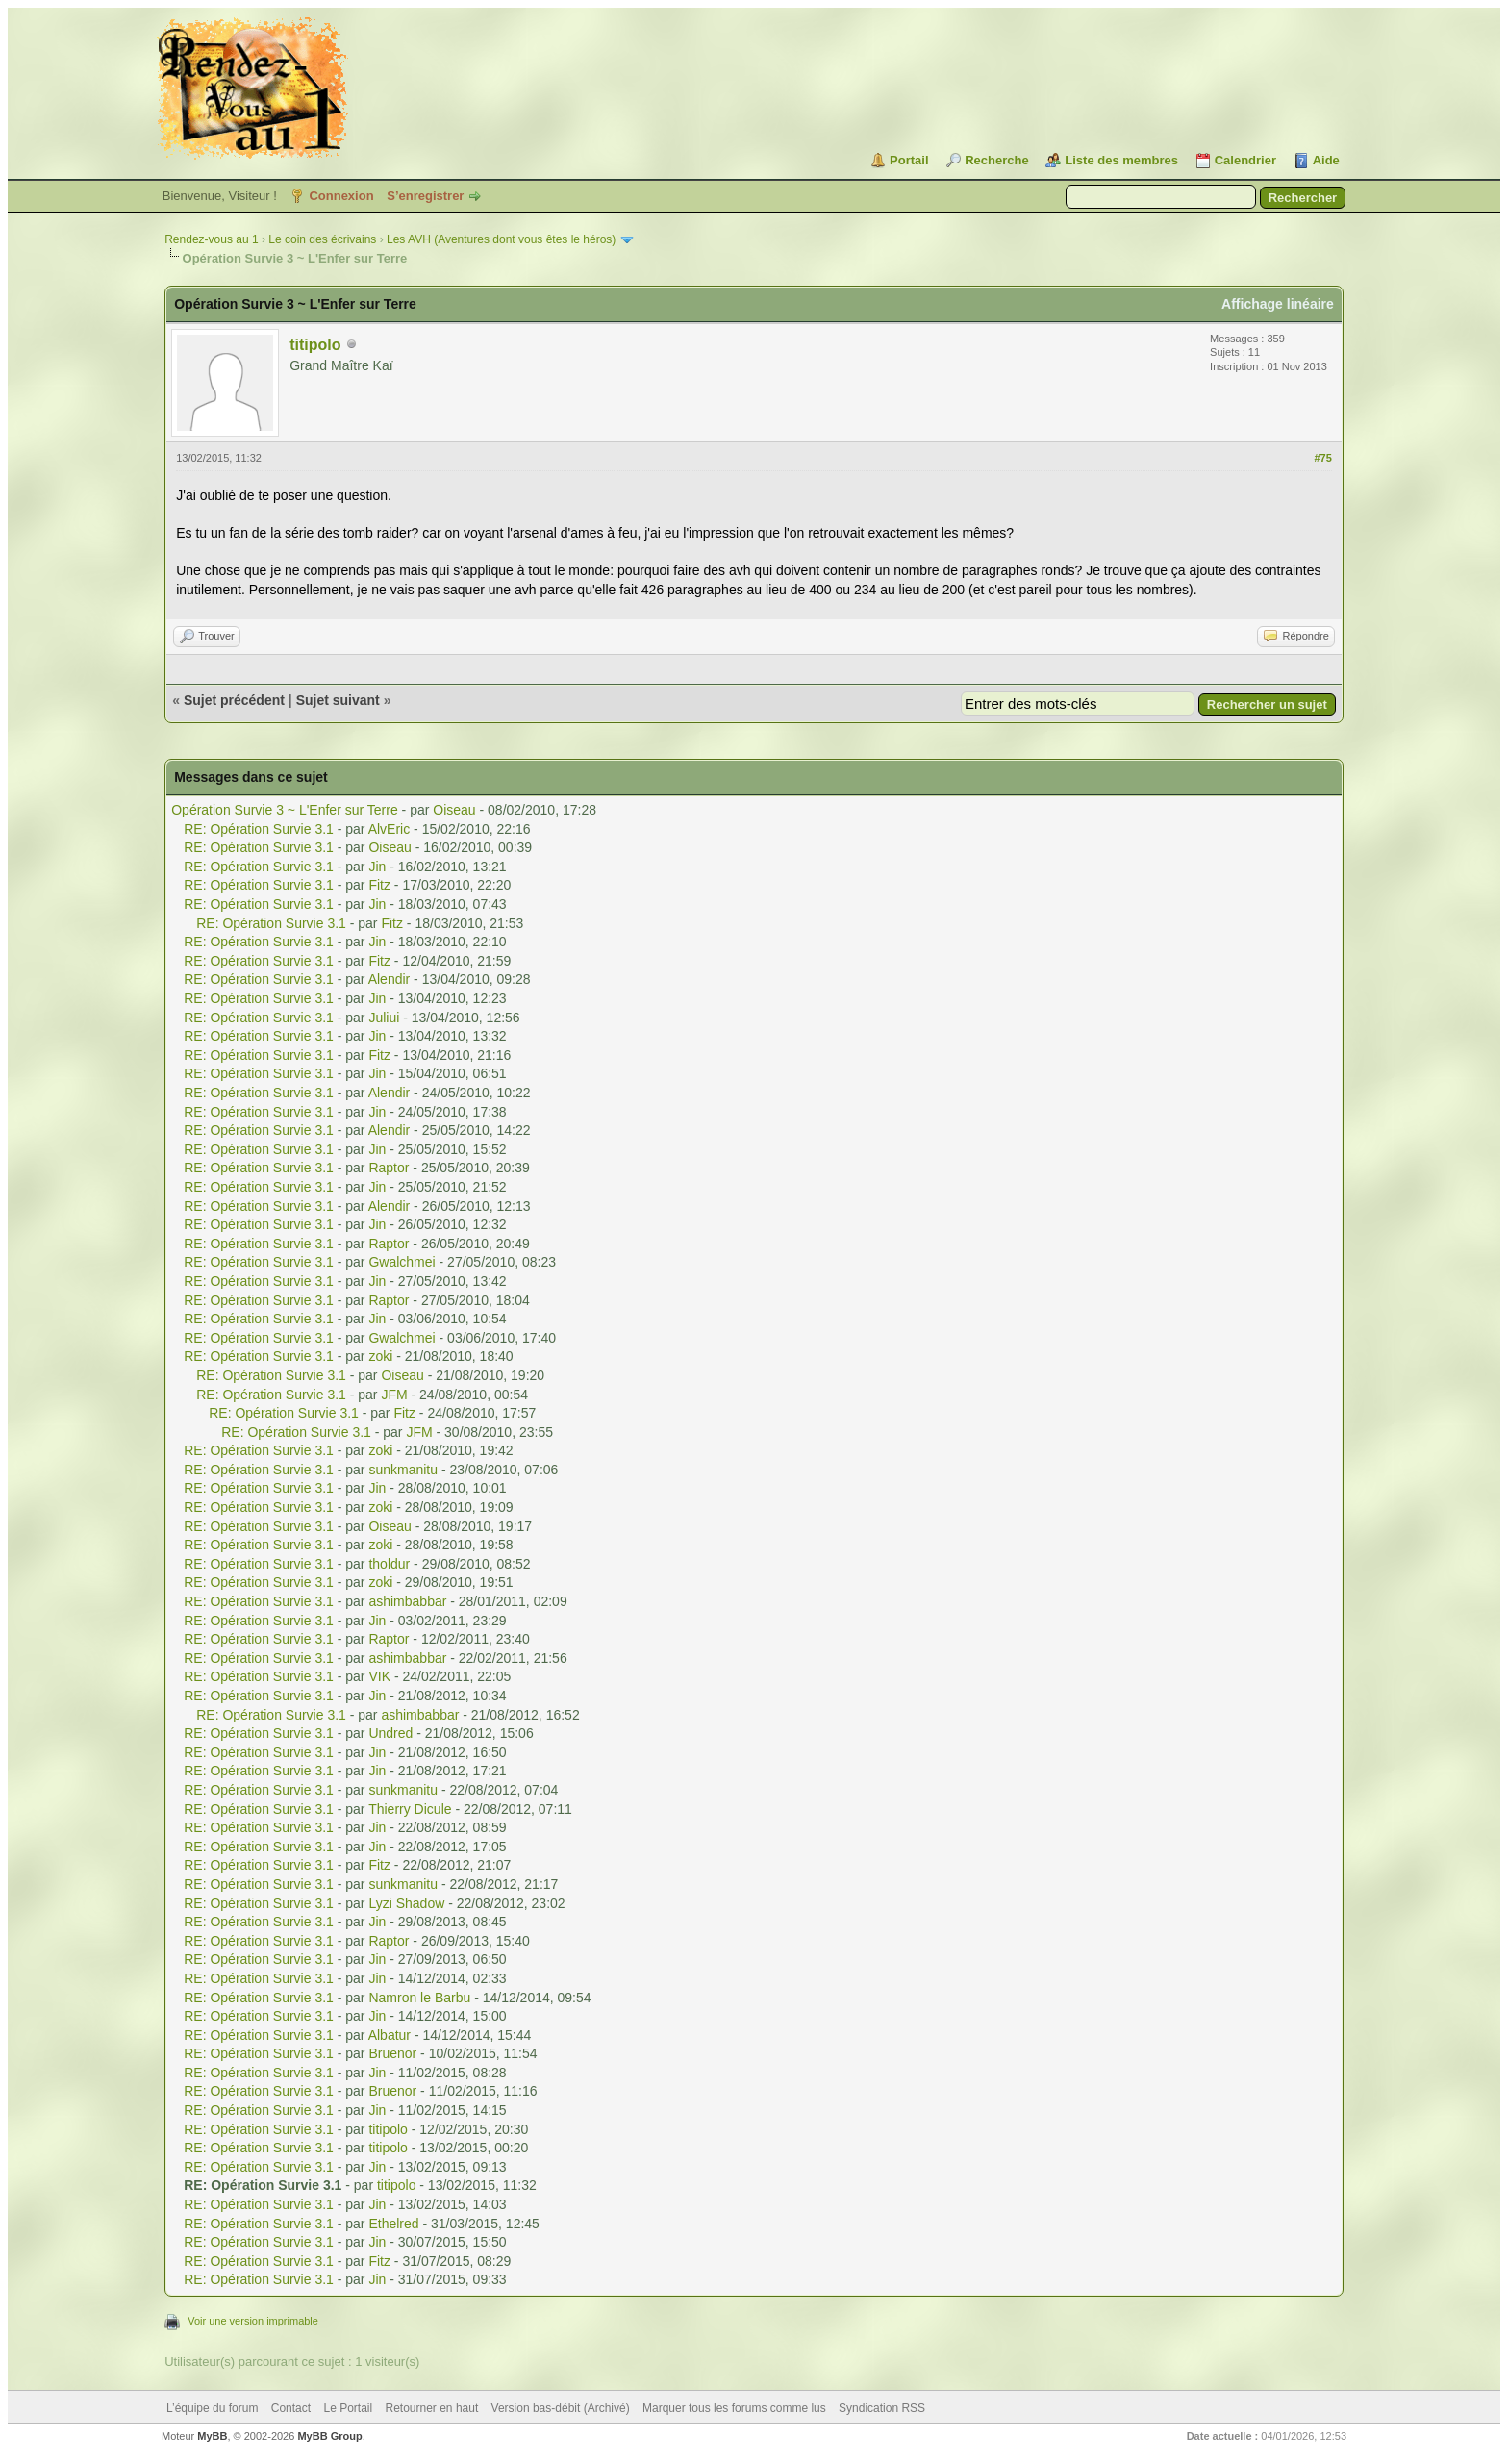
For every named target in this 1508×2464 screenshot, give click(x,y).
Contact (291, 2408)
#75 (1322, 458)
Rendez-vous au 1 (211, 239)
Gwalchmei (401, 1262)
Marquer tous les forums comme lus (734, 2408)
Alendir (389, 979)
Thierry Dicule (409, 1809)
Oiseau (454, 809)
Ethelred (393, 2223)
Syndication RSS (882, 2408)
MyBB (212, 2436)
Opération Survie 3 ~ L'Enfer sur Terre (284, 809)
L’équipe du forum (212, 2408)
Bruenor (392, 2053)
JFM (394, 1394)
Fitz (379, 885)
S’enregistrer (425, 196)
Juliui (383, 1017)
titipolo (314, 345)
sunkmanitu (403, 1469)
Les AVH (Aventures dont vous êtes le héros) (501, 239)
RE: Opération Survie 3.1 (259, 829)
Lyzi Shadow (406, 1903)
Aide (1326, 160)
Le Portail (347, 2408)
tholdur (389, 1563)
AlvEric (389, 829)
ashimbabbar (407, 1601)
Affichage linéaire (1277, 304)
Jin (377, 866)
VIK (379, 1676)
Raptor (388, 1167)
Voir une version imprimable (253, 2320)
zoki (380, 1356)
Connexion (341, 196)
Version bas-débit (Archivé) (560, 2408)
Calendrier (1245, 160)
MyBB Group (329, 2436)
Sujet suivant (338, 700)
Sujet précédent (234, 700)
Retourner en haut (432, 2408)
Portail (909, 160)
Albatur (389, 2035)
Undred (390, 1733)
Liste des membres (1121, 160)
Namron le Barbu (419, 1997)
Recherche (996, 160)
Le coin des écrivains (322, 239)
